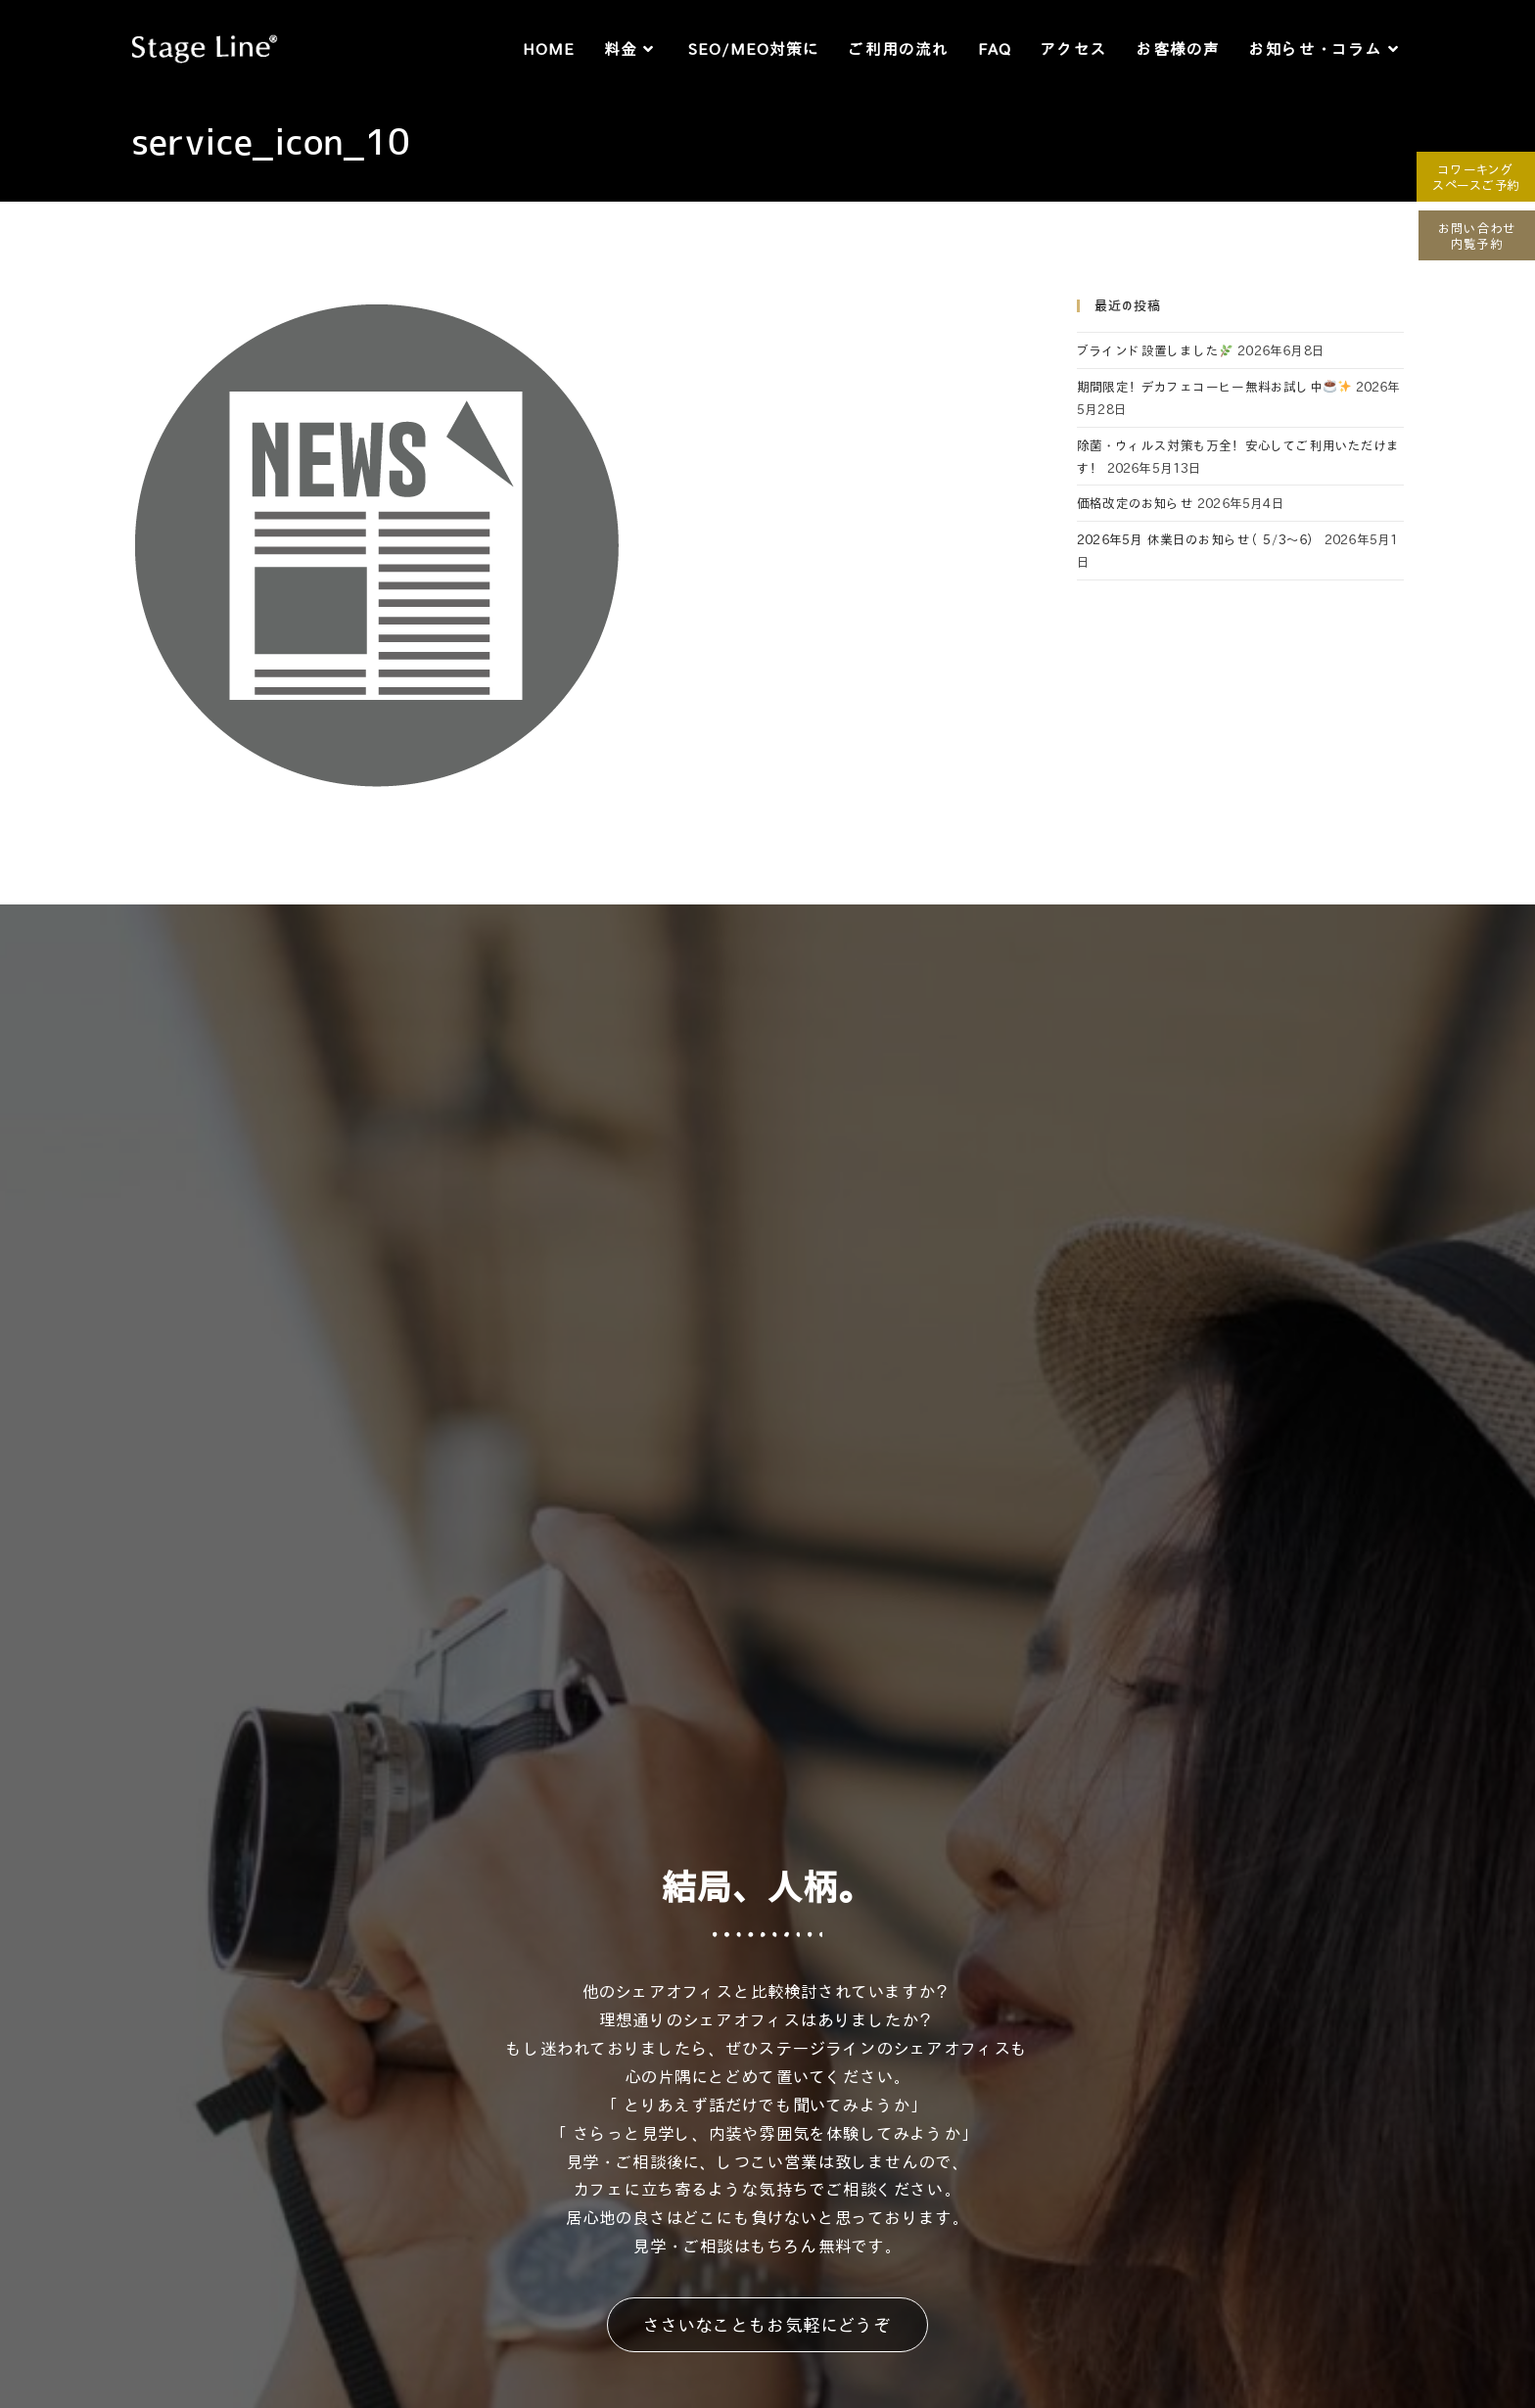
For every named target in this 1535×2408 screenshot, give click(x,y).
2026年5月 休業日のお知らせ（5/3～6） (1199, 539)
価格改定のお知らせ (1135, 502)
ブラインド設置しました (1155, 350)
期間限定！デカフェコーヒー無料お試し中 (1214, 386)
